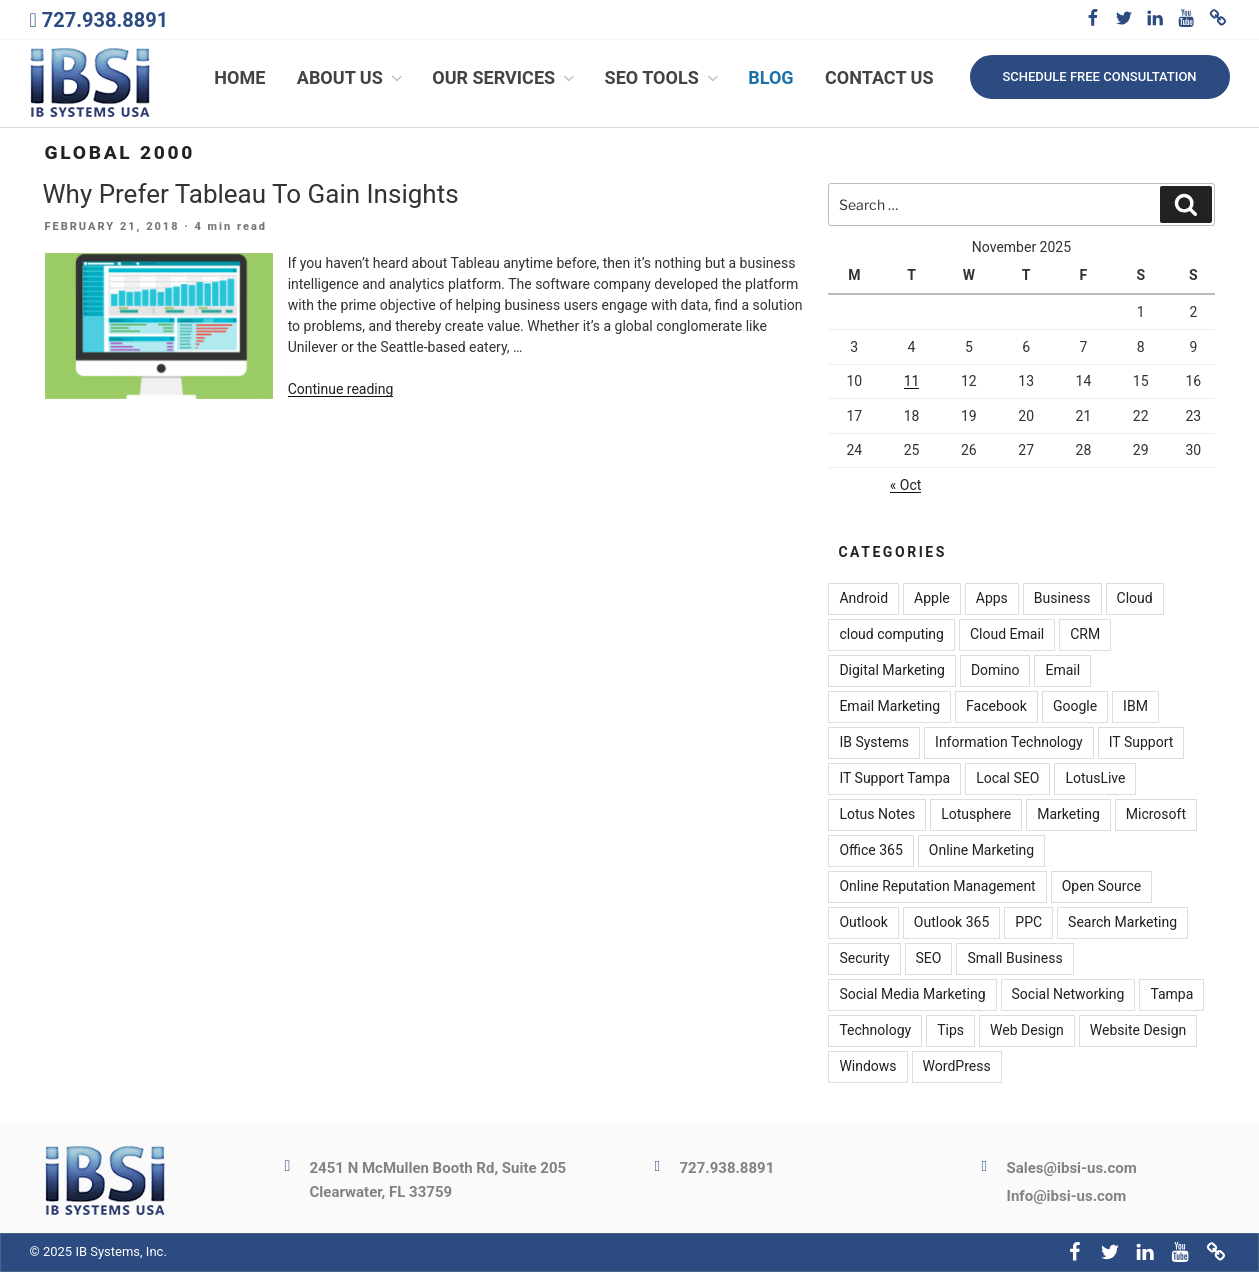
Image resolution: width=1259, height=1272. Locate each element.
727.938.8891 (105, 20)
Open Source (1102, 887)
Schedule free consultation (1099, 76)
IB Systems (874, 743)
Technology (875, 1031)
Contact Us (879, 77)
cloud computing (891, 635)
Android (863, 599)
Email (1062, 671)
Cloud (1135, 599)
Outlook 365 (951, 923)
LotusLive (1095, 779)
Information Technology (1009, 743)
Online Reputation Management (937, 887)
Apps (992, 599)
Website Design (1138, 1031)
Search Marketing (1122, 923)
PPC (1028, 923)
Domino (995, 671)
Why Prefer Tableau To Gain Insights (251, 194)
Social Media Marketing (912, 995)
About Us (351, 77)
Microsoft (1156, 815)
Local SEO (1007, 779)
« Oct (906, 485)
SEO (929, 959)
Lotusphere (976, 815)
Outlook (863, 923)
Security (864, 959)
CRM (1085, 635)
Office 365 (870, 851)
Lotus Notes (877, 815)
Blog (770, 77)
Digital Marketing (891, 671)
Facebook (996, 707)
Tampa (1171, 995)
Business (1062, 599)
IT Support (1141, 743)
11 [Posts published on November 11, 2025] (912, 381)
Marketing (1068, 815)
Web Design (1027, 1031)
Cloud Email (1007, 635)
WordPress (957, 1067)
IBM (1135, 707)
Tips (950, 1031)
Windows (867, 1067)
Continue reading (341, 389)
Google (1075, 707)
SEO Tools (663, 77)
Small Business (1014, 959)
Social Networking (1068, 995)
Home (239, 77)
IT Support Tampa (894, 779)
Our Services (505, 77)
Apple (932, 599)
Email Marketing (889, 707)
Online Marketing (981, 851)
